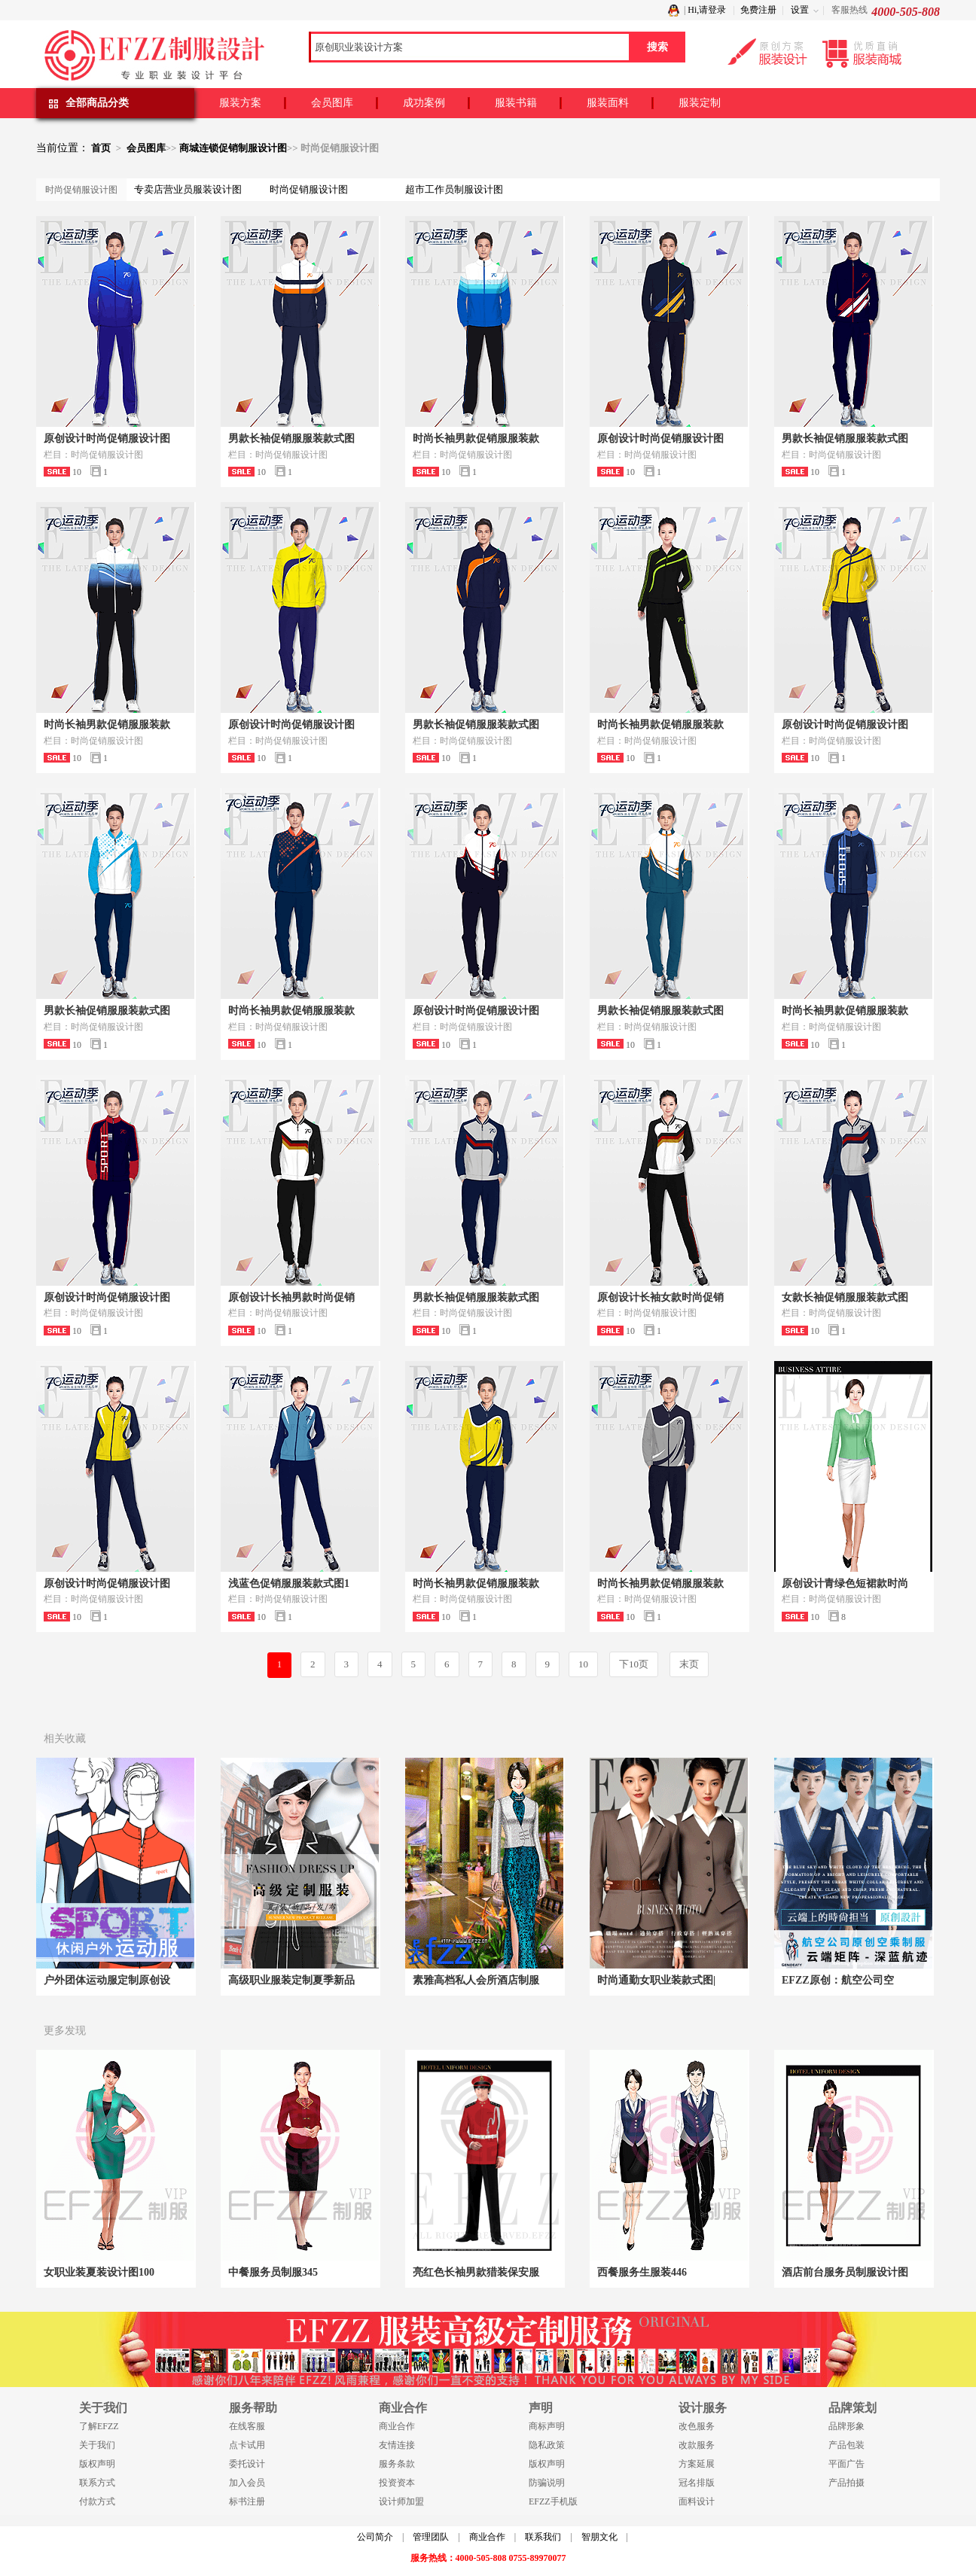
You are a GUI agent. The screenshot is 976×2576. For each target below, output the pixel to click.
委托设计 (247, 2464)
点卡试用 (247, 2445)
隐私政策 (547, 2445)
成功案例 (424, 102)
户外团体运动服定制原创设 (107, 1980)
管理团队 (431, 2537)
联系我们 (543, 2537)
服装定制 (700, 102)
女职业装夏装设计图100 (99, 2272)
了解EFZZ (99, 2426)
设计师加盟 (401, 2501)
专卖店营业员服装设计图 (188, 189)
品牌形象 (846, 2426)
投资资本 (397, 2482)
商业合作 (397, 2426)
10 (583, 1664)
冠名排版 (697, 2482)
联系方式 (97, 2482)
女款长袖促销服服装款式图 (845, 1297)
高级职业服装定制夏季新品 (291, 1980)
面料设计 (697, 2501)
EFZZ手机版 (553, 2501)
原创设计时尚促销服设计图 (107, 438)
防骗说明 (547, 2482)
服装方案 (240, 102)
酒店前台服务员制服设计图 (845, 2272)
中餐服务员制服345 (273, 2272)
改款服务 (697, 2445)
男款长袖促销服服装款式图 (291, 438)
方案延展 (697, 2464)
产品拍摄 (846, 2482)
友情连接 (397, 2445)
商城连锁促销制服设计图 (233, 148)
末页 (689, 1664)
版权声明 (97, 2464)
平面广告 (846, 2464)
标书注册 (247, 2501)
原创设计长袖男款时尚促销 (291, 1297)
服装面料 (608, 102)
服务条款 (397, 2464)
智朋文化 (599, 2537)
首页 (101, 148)
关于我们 (97, 2445)
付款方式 (97, 2501)
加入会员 (247, 2482)
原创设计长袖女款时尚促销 (660, 1297)
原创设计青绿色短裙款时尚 (845, 1583)
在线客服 (247, 2426)
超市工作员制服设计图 (454, 189)
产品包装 (846, 2445)
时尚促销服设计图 (309, 189)
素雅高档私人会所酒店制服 (476, 1980)
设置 (800, 10)
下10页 (633, 1664)
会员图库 (332, 102)
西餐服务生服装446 (642, 2272)
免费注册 (758, 10)
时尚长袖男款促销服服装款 (476, 438)
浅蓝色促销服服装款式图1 (288, 1583)
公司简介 (375, 2537)
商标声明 (547, 2426)
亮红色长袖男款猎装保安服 (476, 2272)
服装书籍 (516, 102)
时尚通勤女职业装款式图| (656, 1980)
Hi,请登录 (707, 10)
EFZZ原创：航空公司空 (838, 1980)
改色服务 (697, 2426)
